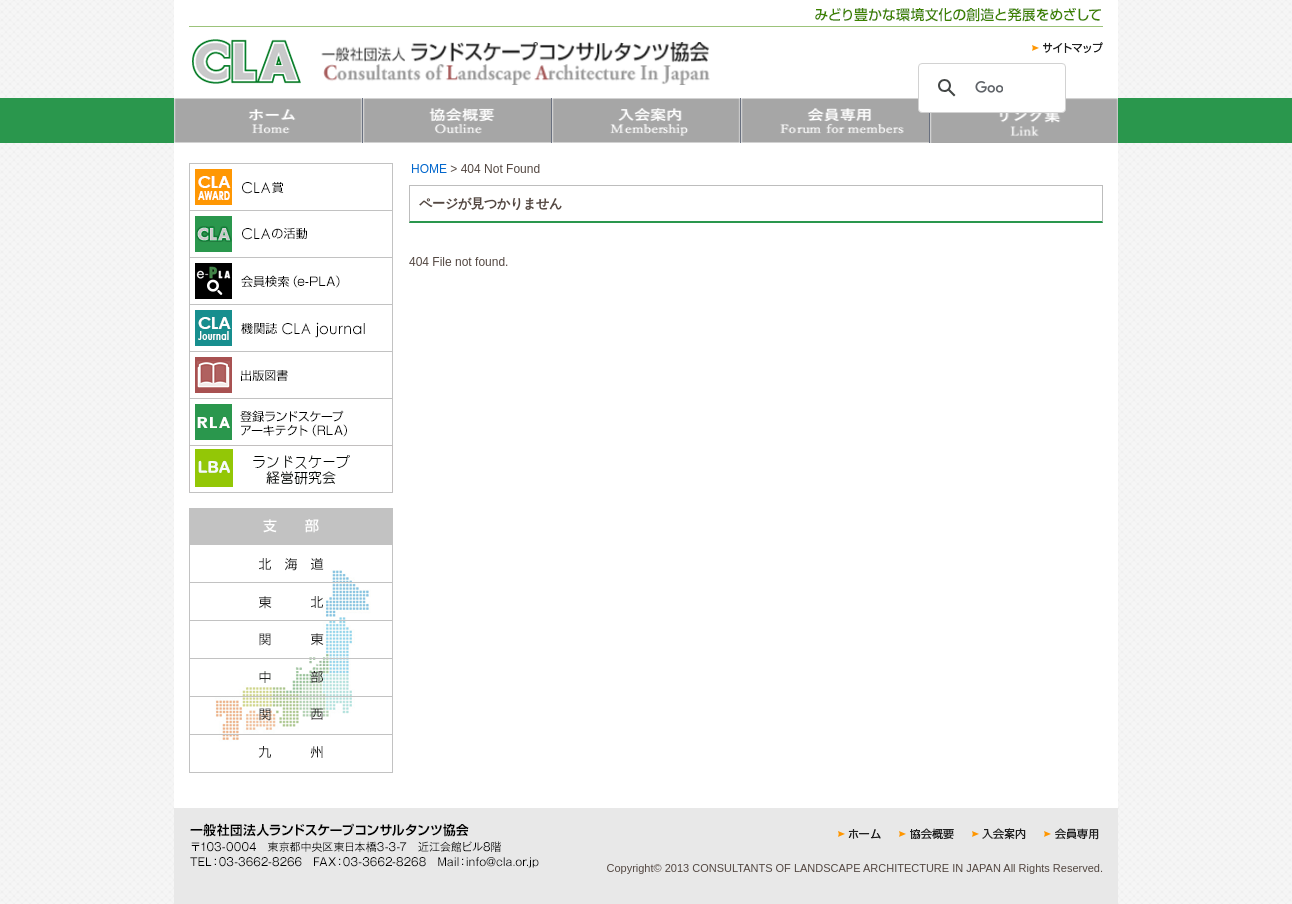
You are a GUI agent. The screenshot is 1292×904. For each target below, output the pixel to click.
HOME (429, 169)
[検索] (989, 88)
